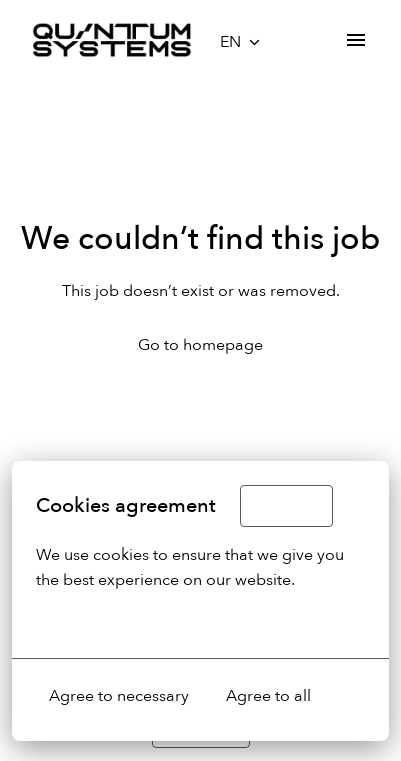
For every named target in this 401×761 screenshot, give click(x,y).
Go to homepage (200, 345)
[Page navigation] (356, 40)
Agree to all (268, 696)
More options (96, 622)
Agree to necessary (119, 696)
